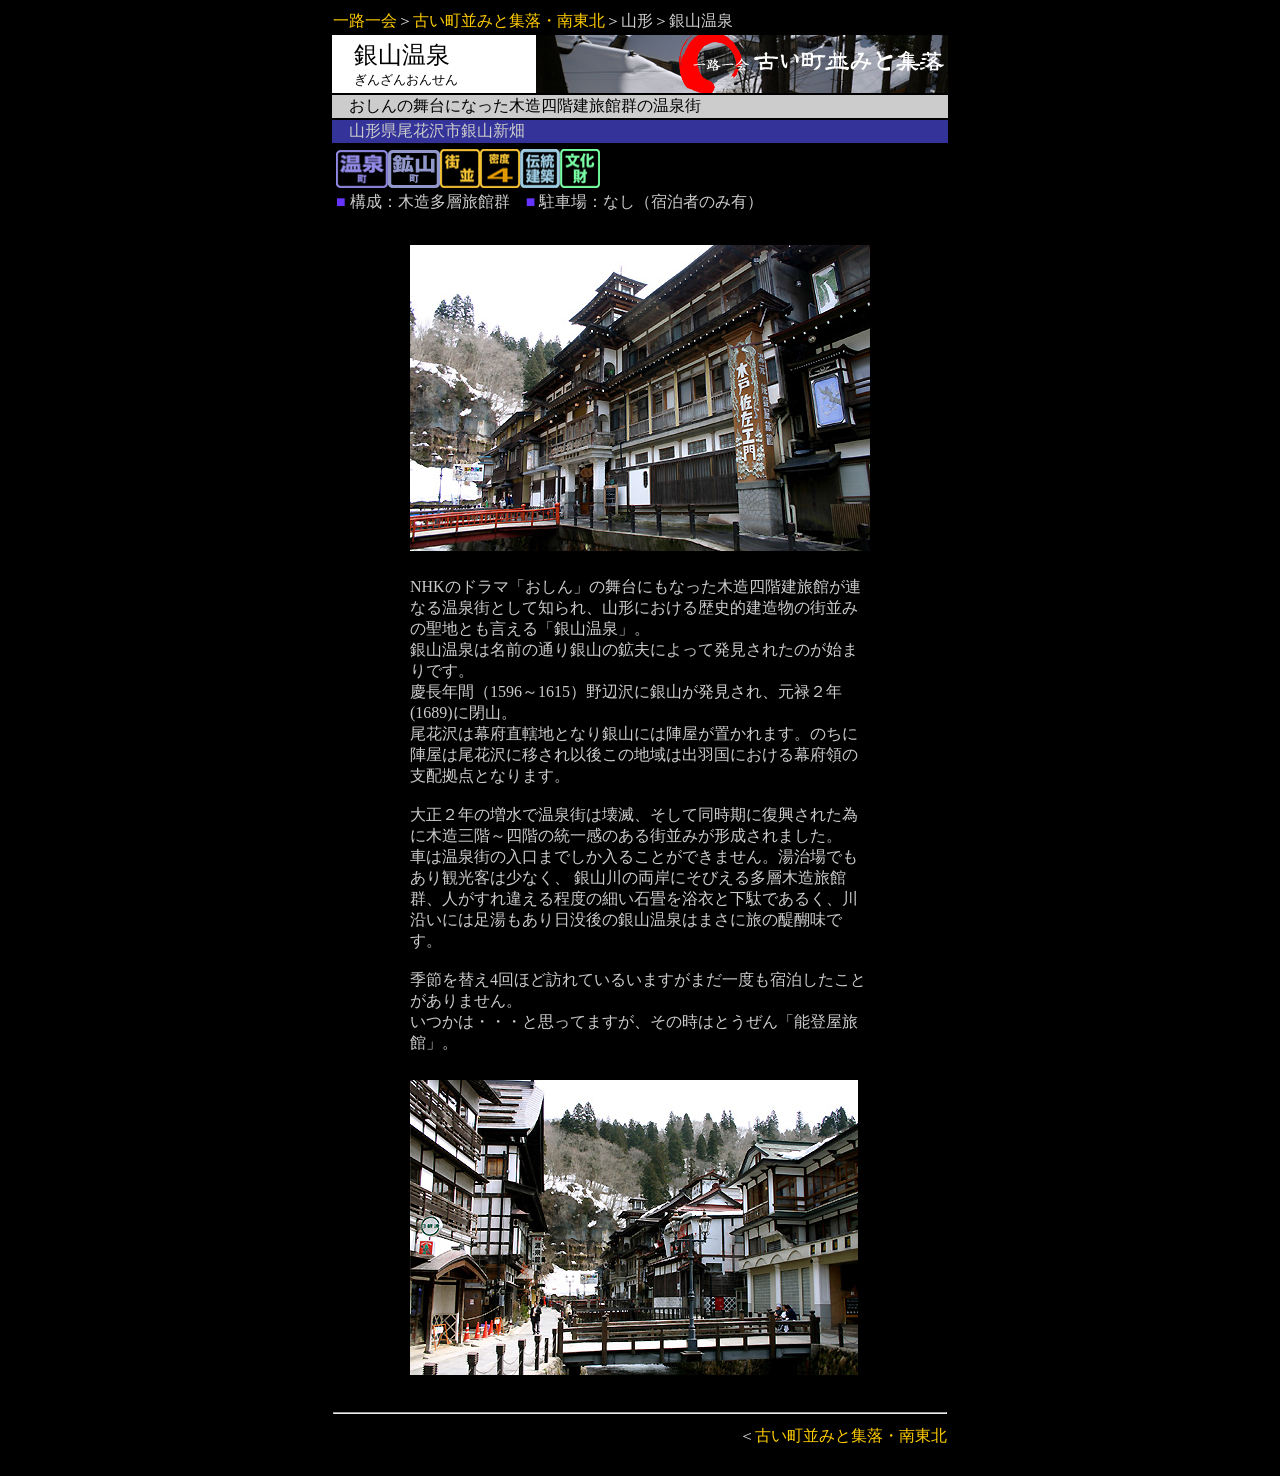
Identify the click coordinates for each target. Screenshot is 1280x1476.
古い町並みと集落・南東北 (509, 20)
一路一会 (365, 20)
